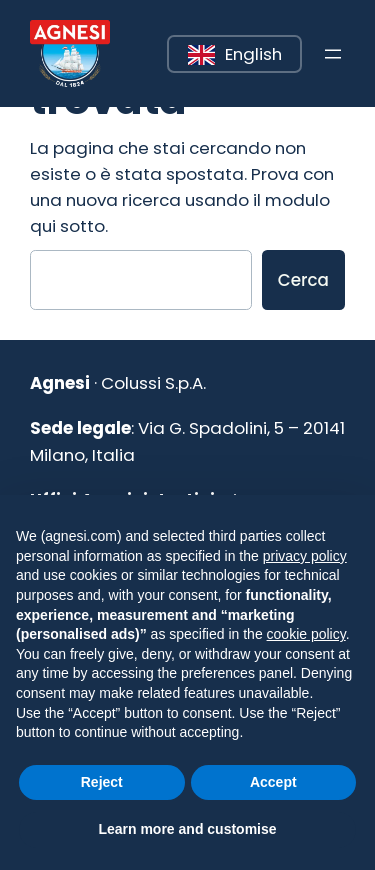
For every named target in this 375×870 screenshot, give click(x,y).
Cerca (303, 280)
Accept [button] (273, 782)
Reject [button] (102, 782)
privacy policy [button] (305, 556)
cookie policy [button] (306, 634)
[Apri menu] (333, 54)
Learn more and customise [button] (187, 829)
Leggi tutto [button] (168, 36)
